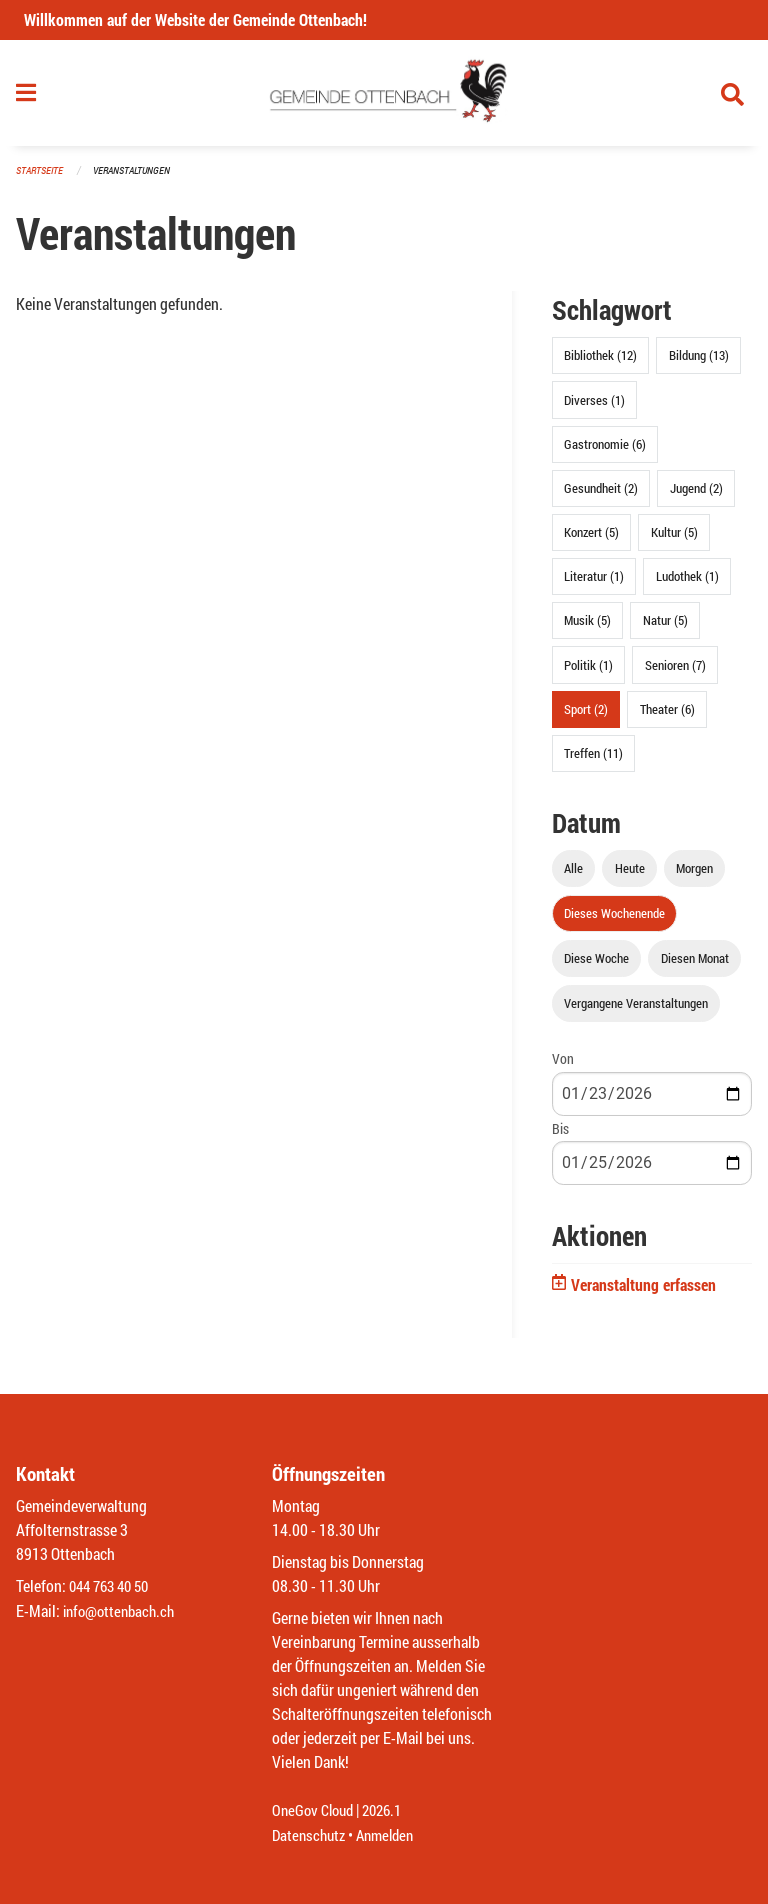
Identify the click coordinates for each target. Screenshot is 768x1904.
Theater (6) (667, 717)
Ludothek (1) (687, 585)
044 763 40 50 (113, 1587)
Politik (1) (588, 673)
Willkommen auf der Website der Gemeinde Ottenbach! (195, 19)
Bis (560, 1136)
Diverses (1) (594, 408)
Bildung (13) (699, 364)
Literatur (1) (594, 585)
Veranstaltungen (140, 179)
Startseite (42, 179)
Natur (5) (665, 629)
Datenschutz (311, 1835)
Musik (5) (587, 629)
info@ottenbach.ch (123, 1611)
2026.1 (390, 1811)
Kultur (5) (674, 541)
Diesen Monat (695, 967)
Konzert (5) (591, 541)
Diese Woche (596, 967)
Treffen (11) (593, 762)
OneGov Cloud (315, 1811)
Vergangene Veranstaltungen (636, 1012)
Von (563, 1067)
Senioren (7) (675, 673)
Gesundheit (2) (601, 496)
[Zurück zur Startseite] (384, 98)
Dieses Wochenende (614, 922)
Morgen (694, 876)
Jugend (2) (696, 496)
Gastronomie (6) (605, 452)
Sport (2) (586, 717)
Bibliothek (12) (600, 364)
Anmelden (392, 1835)
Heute (630, 876)
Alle (573, 876)
